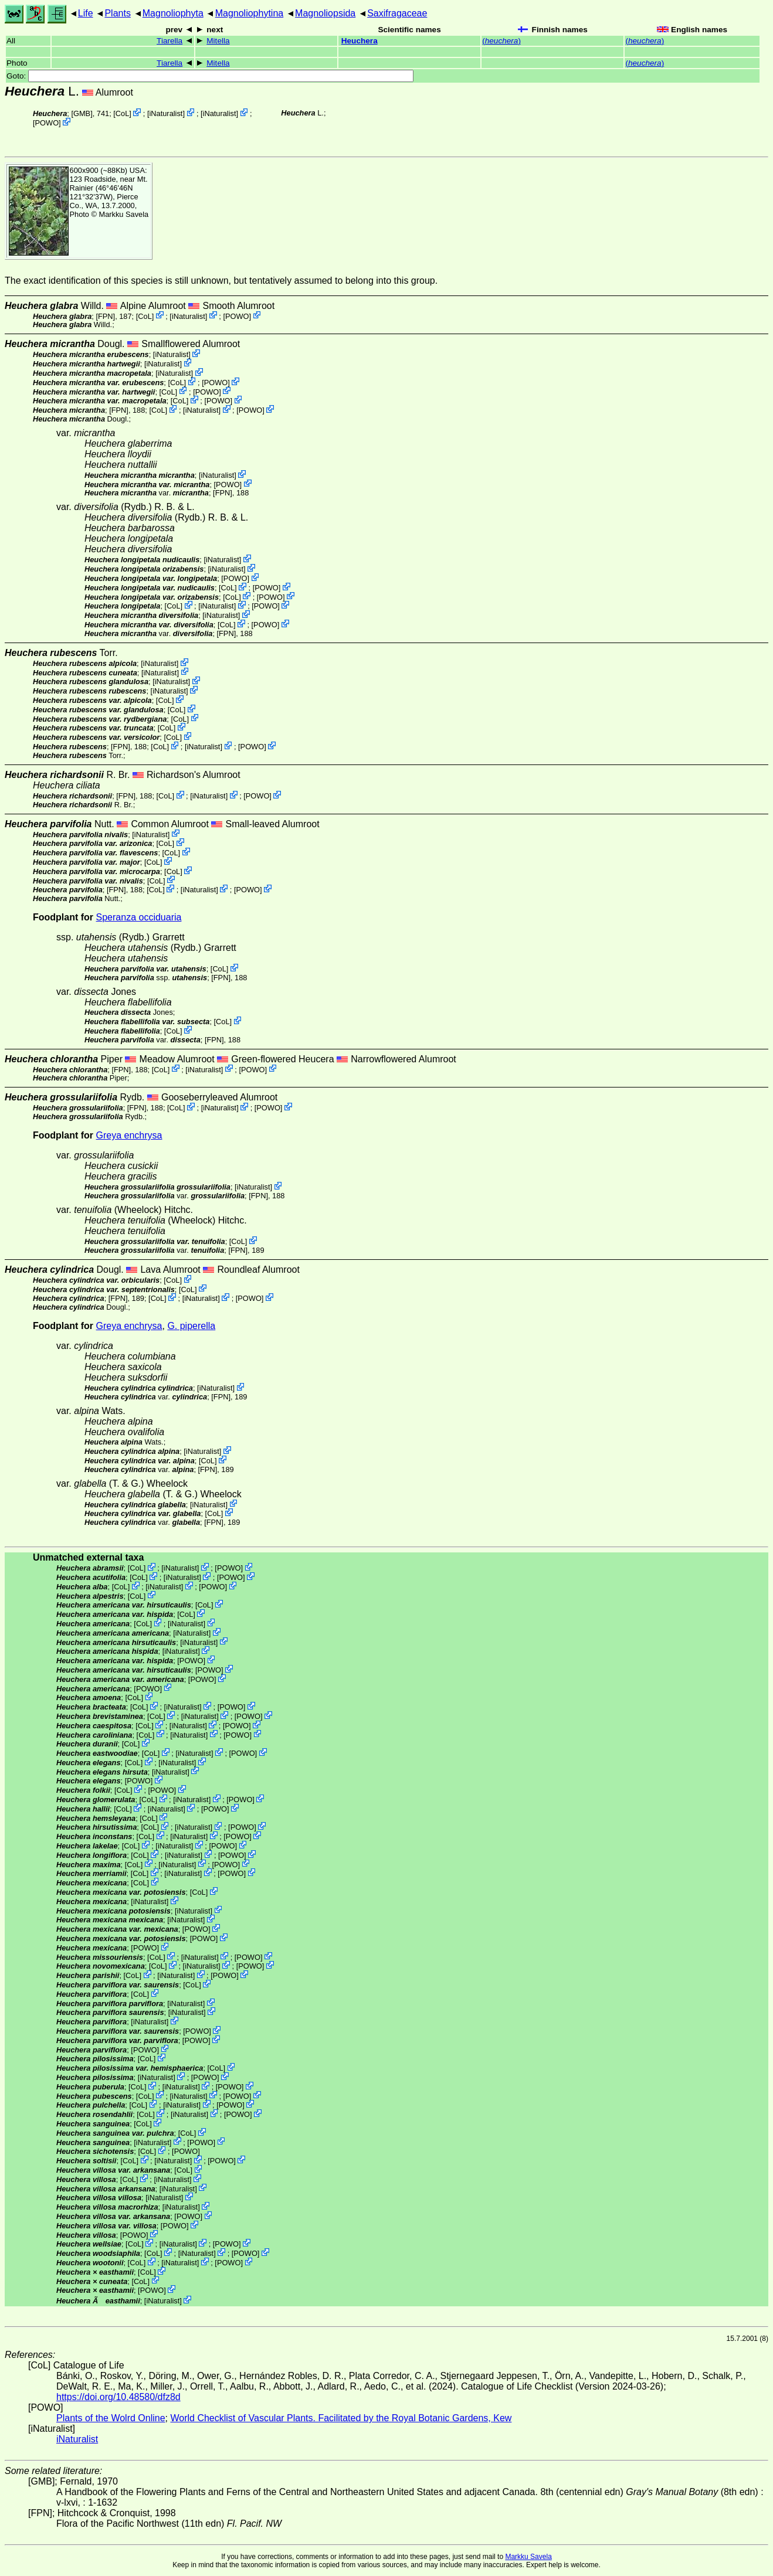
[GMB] (81, 113)
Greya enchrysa (129, 1135)
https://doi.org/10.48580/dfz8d (118, 2397)
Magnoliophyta (173, 13)
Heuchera (359, 40)
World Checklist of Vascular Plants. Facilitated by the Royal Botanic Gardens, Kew (340, 2418)
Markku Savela (528, 2557)
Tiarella (169, 40)
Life (85, 13)
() (501, 40)
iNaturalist (166, 113)
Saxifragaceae (397, 13)
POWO (47, 122)
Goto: (209, 76)
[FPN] (105, 315)
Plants (117, 13)
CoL (122, 113)
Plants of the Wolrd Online (110, 2418)
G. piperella (191, 1326)
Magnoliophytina (249, 13)
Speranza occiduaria (139, 917)
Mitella (217, 40)
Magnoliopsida (325, 13)
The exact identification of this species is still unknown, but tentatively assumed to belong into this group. (221, 281)
